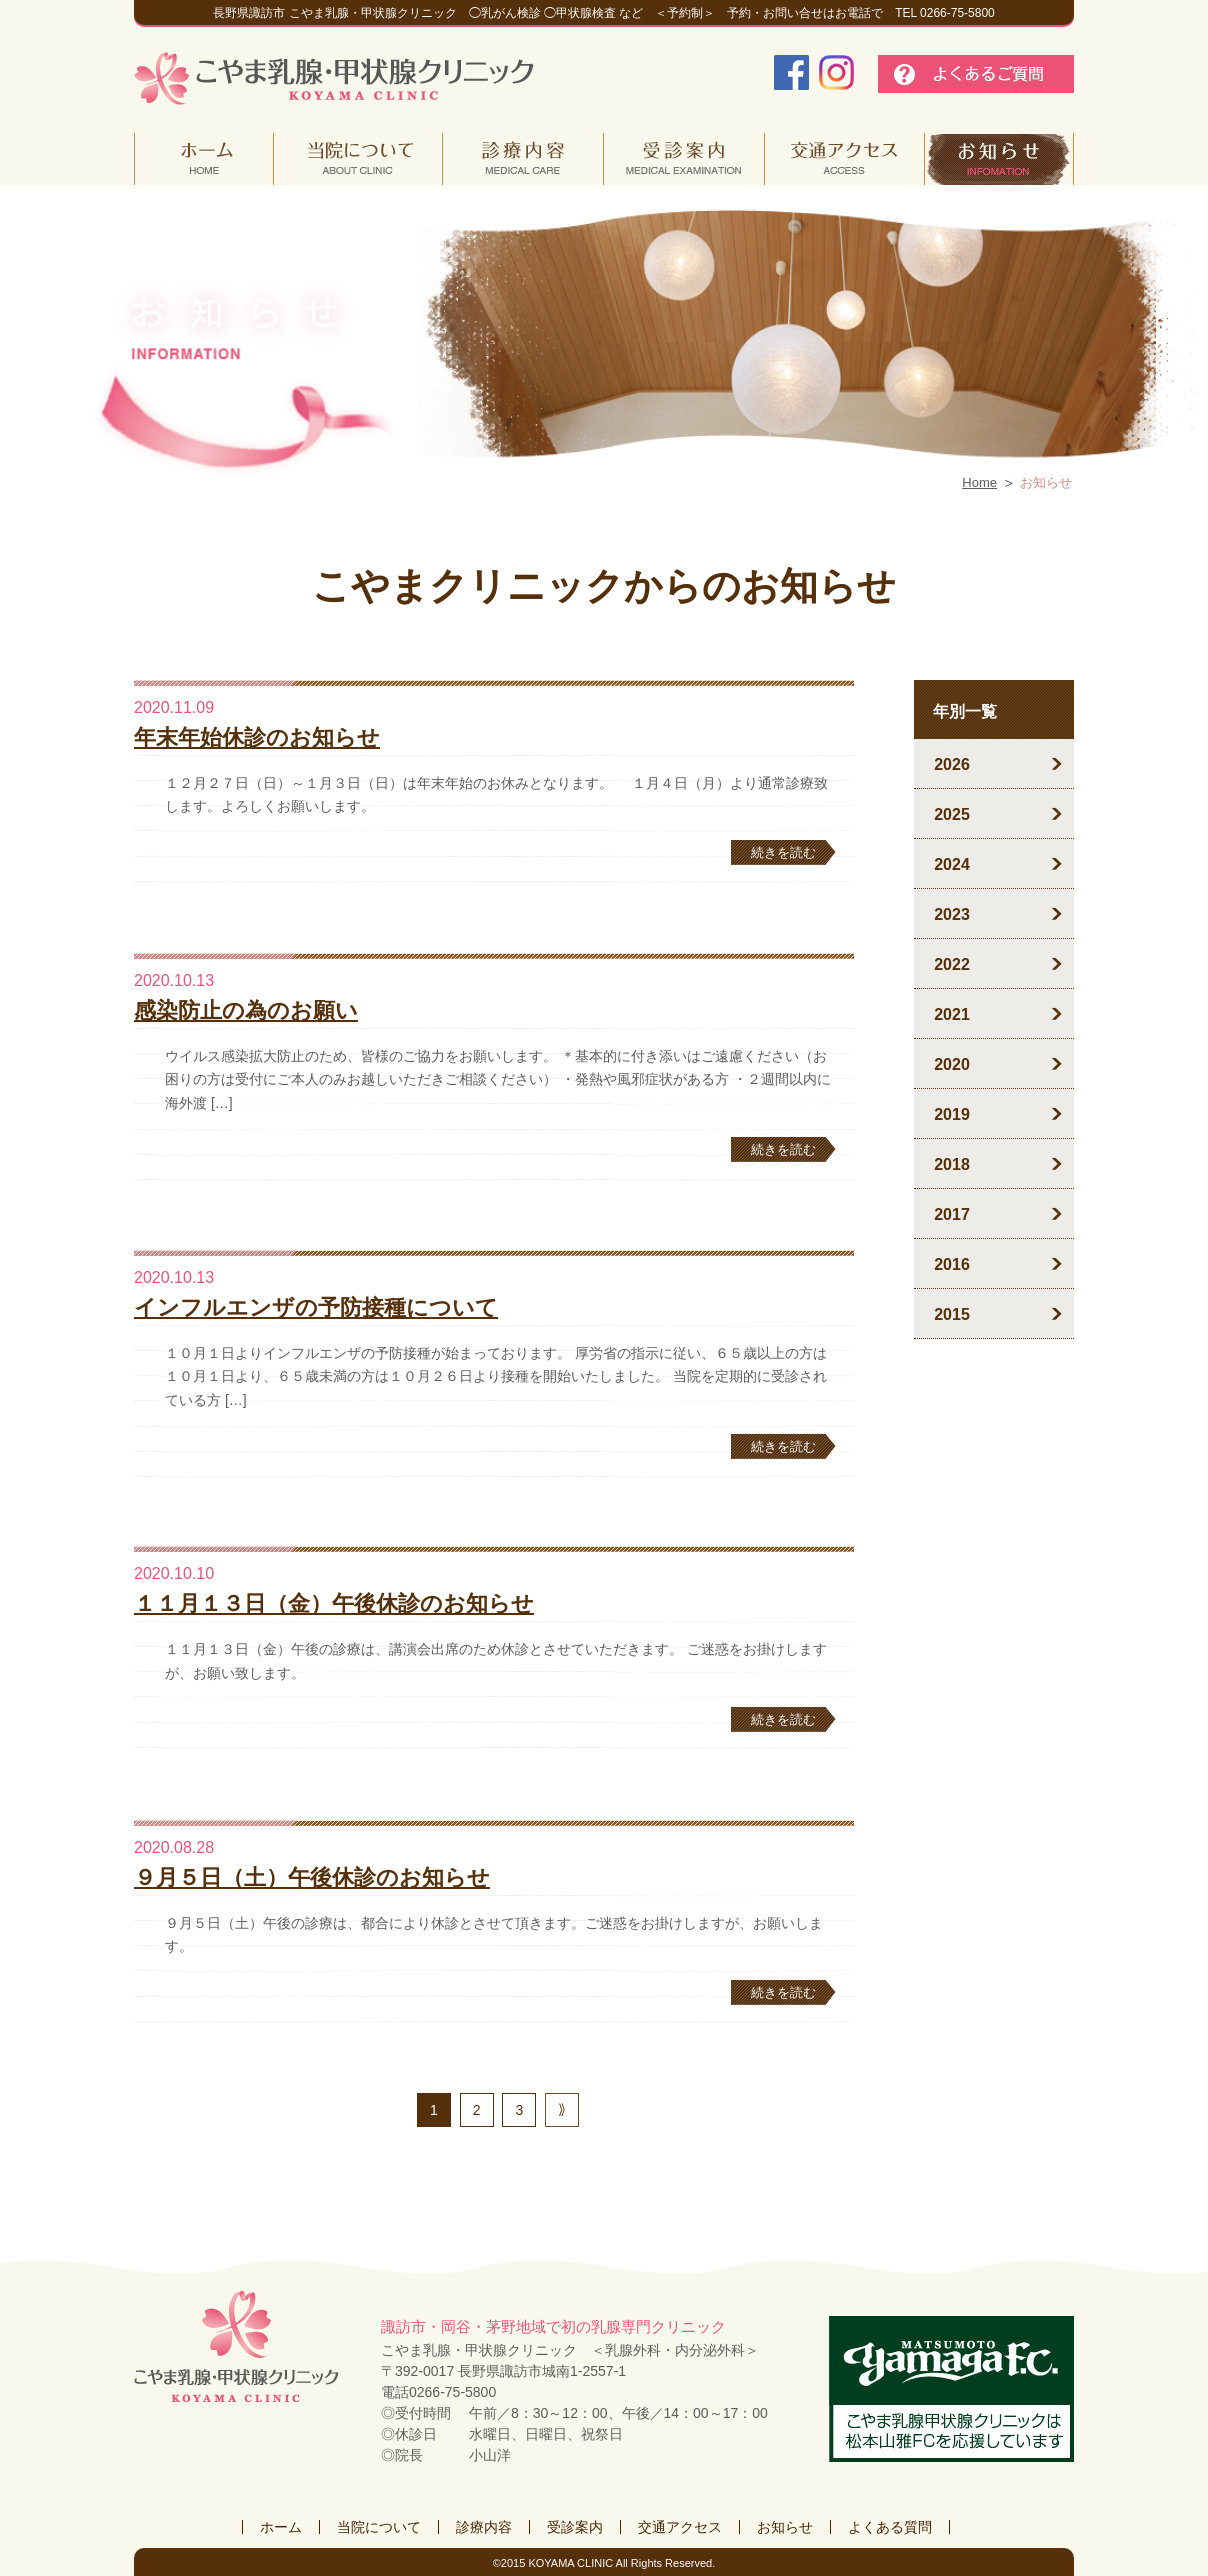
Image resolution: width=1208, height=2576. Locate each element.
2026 (952, 764)
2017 (952, 1214)
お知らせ (785, 2527)
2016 (952, 1264)
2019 (952, 1114)
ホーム (281, 2527)
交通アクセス (680, 2527)
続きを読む (783, 852)
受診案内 (575, 2527)
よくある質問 (890, 2527)
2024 (952, 864)
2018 (952, 1164)
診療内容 (484, 2527)
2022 (952, 964)
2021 (952, 1014)
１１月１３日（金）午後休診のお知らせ (334, 1603)
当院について (379, 2527)
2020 (952, 1064)
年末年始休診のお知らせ (257, 737)
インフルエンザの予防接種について (316, 1307)
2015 (952, 1314)
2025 (952, 814)
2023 (952, 914)
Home (979, 482)
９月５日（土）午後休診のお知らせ (312, 1877)
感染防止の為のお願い (246, 1010)
